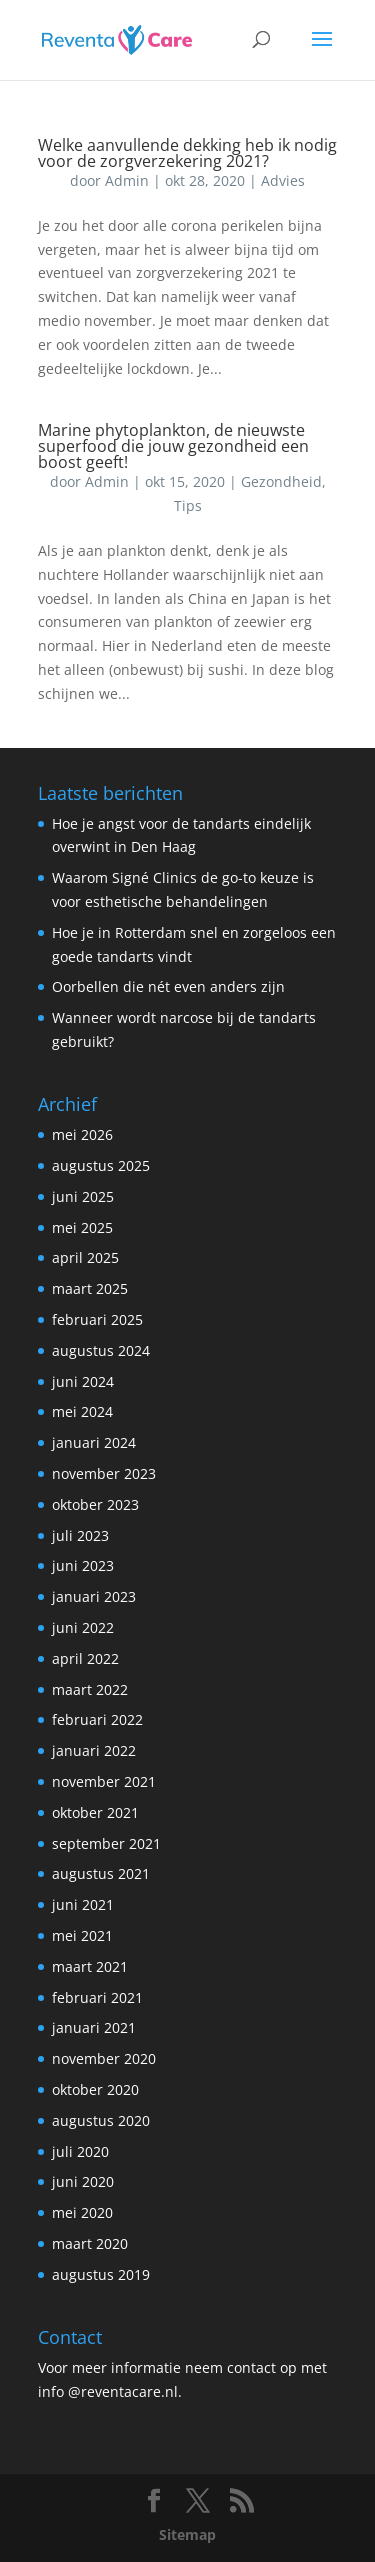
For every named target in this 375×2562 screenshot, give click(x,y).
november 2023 (104, 1473)
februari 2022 (97, 1719)
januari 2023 (94, 1596)
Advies (283, 180)
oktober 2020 (95, 2089)
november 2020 (104, 2058)
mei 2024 (82, 1411)
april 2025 (85, 1257)
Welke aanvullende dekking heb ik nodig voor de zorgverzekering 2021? (187, 153)
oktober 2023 (95, 1504)
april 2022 (85, 1658)
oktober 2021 (95, 1812)
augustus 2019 (101, 2274)
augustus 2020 (101, 2120)
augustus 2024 (101, 1350)
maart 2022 (90, 1689)
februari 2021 (97, 1997)
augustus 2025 (101, 1165)
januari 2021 (94, 2027)
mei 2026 (82, 1134)
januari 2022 (94, 1750)
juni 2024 (83, 1381)
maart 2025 (90, 1288)
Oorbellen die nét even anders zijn (168, 986)
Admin (127, 180)
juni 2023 (83, 1565)
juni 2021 (83, 1904)
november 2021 (104, 1781)
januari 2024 (94, 1442)
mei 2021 (82, 1935)
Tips (188, 505)
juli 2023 (80, 1535)
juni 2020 (83, 2181)
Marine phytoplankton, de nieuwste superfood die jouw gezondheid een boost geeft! (173, 446)
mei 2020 (82, 2212)
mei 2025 (82, 1227)
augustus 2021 (101, 1873)
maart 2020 (90, 2243)
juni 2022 (83, 1627)
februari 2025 (97, 1319)
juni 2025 (83, 1196)
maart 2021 (90, 1966)
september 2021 (106, 1843)
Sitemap (187, 2534)
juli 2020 (80, 2151)
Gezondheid (281, 481)
